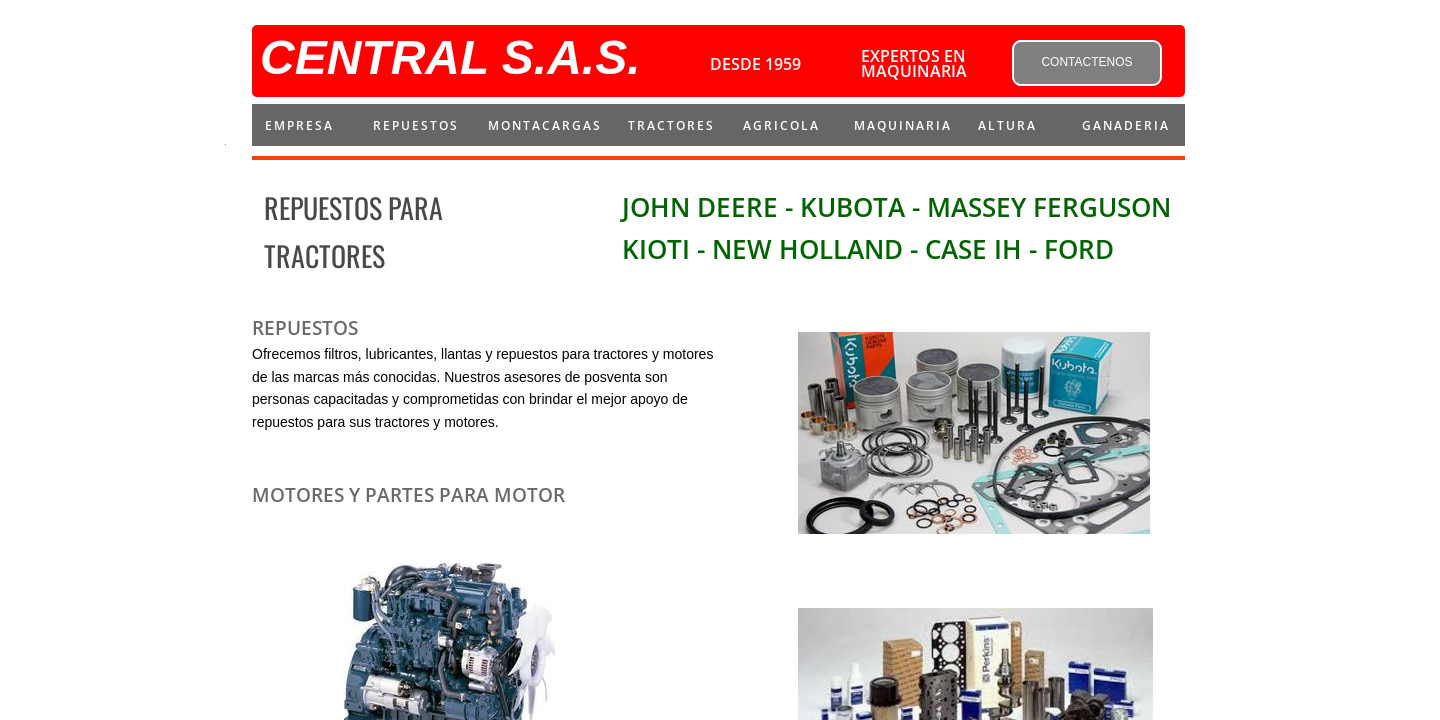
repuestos (416, 125)
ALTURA (1007, 125)
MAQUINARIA (903, 125)
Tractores (671, 125)
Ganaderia (1126, 125)
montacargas (545, 125)
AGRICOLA (781, 125)
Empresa (299, 125)
